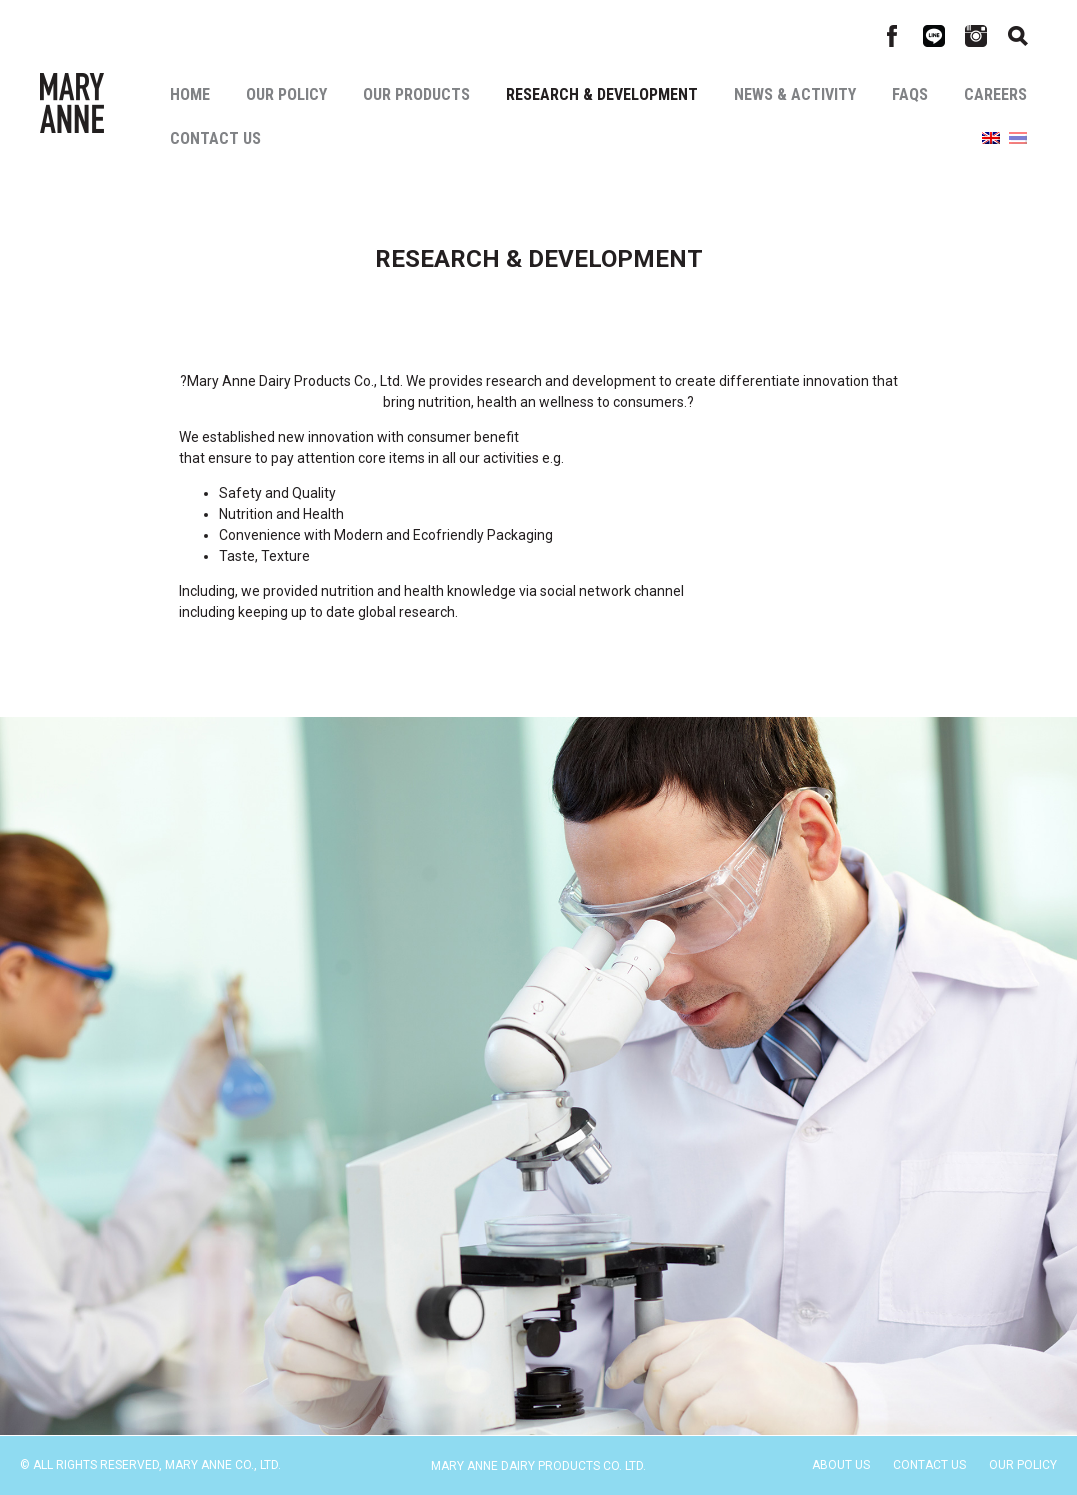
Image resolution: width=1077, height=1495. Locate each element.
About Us (841, 1465)
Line (934, 36)
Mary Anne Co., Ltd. (72, 103)
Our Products (416, 94)
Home (190, 94)
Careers (995, 94)
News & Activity (795, 94)
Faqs (910, 94)
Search (1018, 36)
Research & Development (602, 94)
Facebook (892, 36)
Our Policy (286, 94)
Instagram (976, 36)
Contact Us (215, 138)
